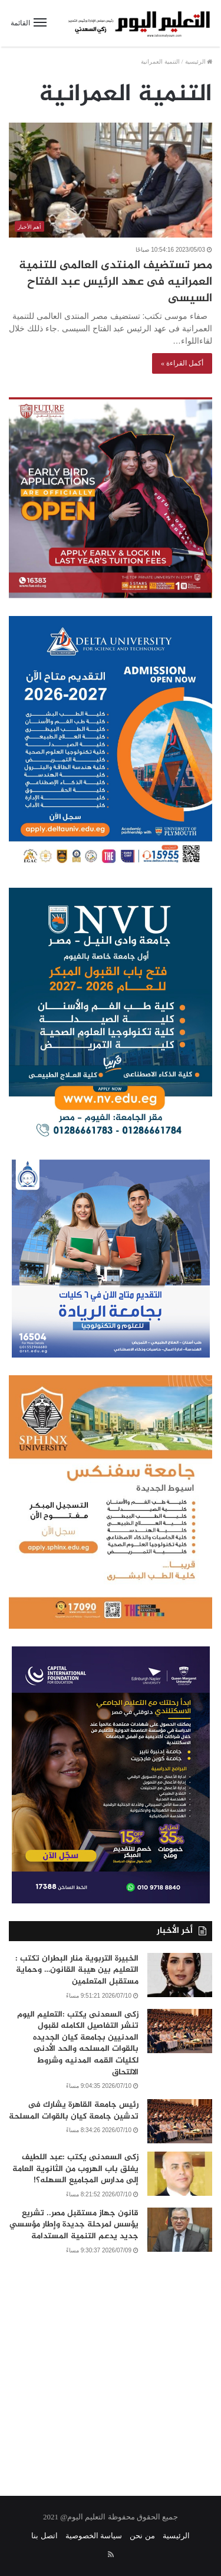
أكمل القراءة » (182, 363)
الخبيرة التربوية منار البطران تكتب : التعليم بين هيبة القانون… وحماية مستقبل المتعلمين (76, 1970)
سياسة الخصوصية (93, 2535)
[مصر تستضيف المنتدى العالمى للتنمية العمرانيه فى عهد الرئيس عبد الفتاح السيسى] (110, 180)
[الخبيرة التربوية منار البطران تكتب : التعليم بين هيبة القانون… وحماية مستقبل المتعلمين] (179, 1975)
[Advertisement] (110, 2367)
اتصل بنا (44, 2535)
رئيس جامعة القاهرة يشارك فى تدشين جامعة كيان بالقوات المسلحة (73, 2110)
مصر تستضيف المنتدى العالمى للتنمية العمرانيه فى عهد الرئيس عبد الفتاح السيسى (115, 282)
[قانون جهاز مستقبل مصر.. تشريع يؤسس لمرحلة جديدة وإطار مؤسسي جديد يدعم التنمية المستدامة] (179, 2230)
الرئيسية (199, 61)
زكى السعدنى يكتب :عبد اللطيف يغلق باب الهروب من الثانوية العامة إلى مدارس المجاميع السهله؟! (75, 2168)
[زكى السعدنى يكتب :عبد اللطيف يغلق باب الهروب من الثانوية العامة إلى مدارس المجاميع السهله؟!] (179, 2174)
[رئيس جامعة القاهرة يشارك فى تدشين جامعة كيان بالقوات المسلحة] (179, 2121)
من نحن (142, 2535)
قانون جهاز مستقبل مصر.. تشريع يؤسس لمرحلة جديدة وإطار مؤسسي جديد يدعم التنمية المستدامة (73, 2224)
